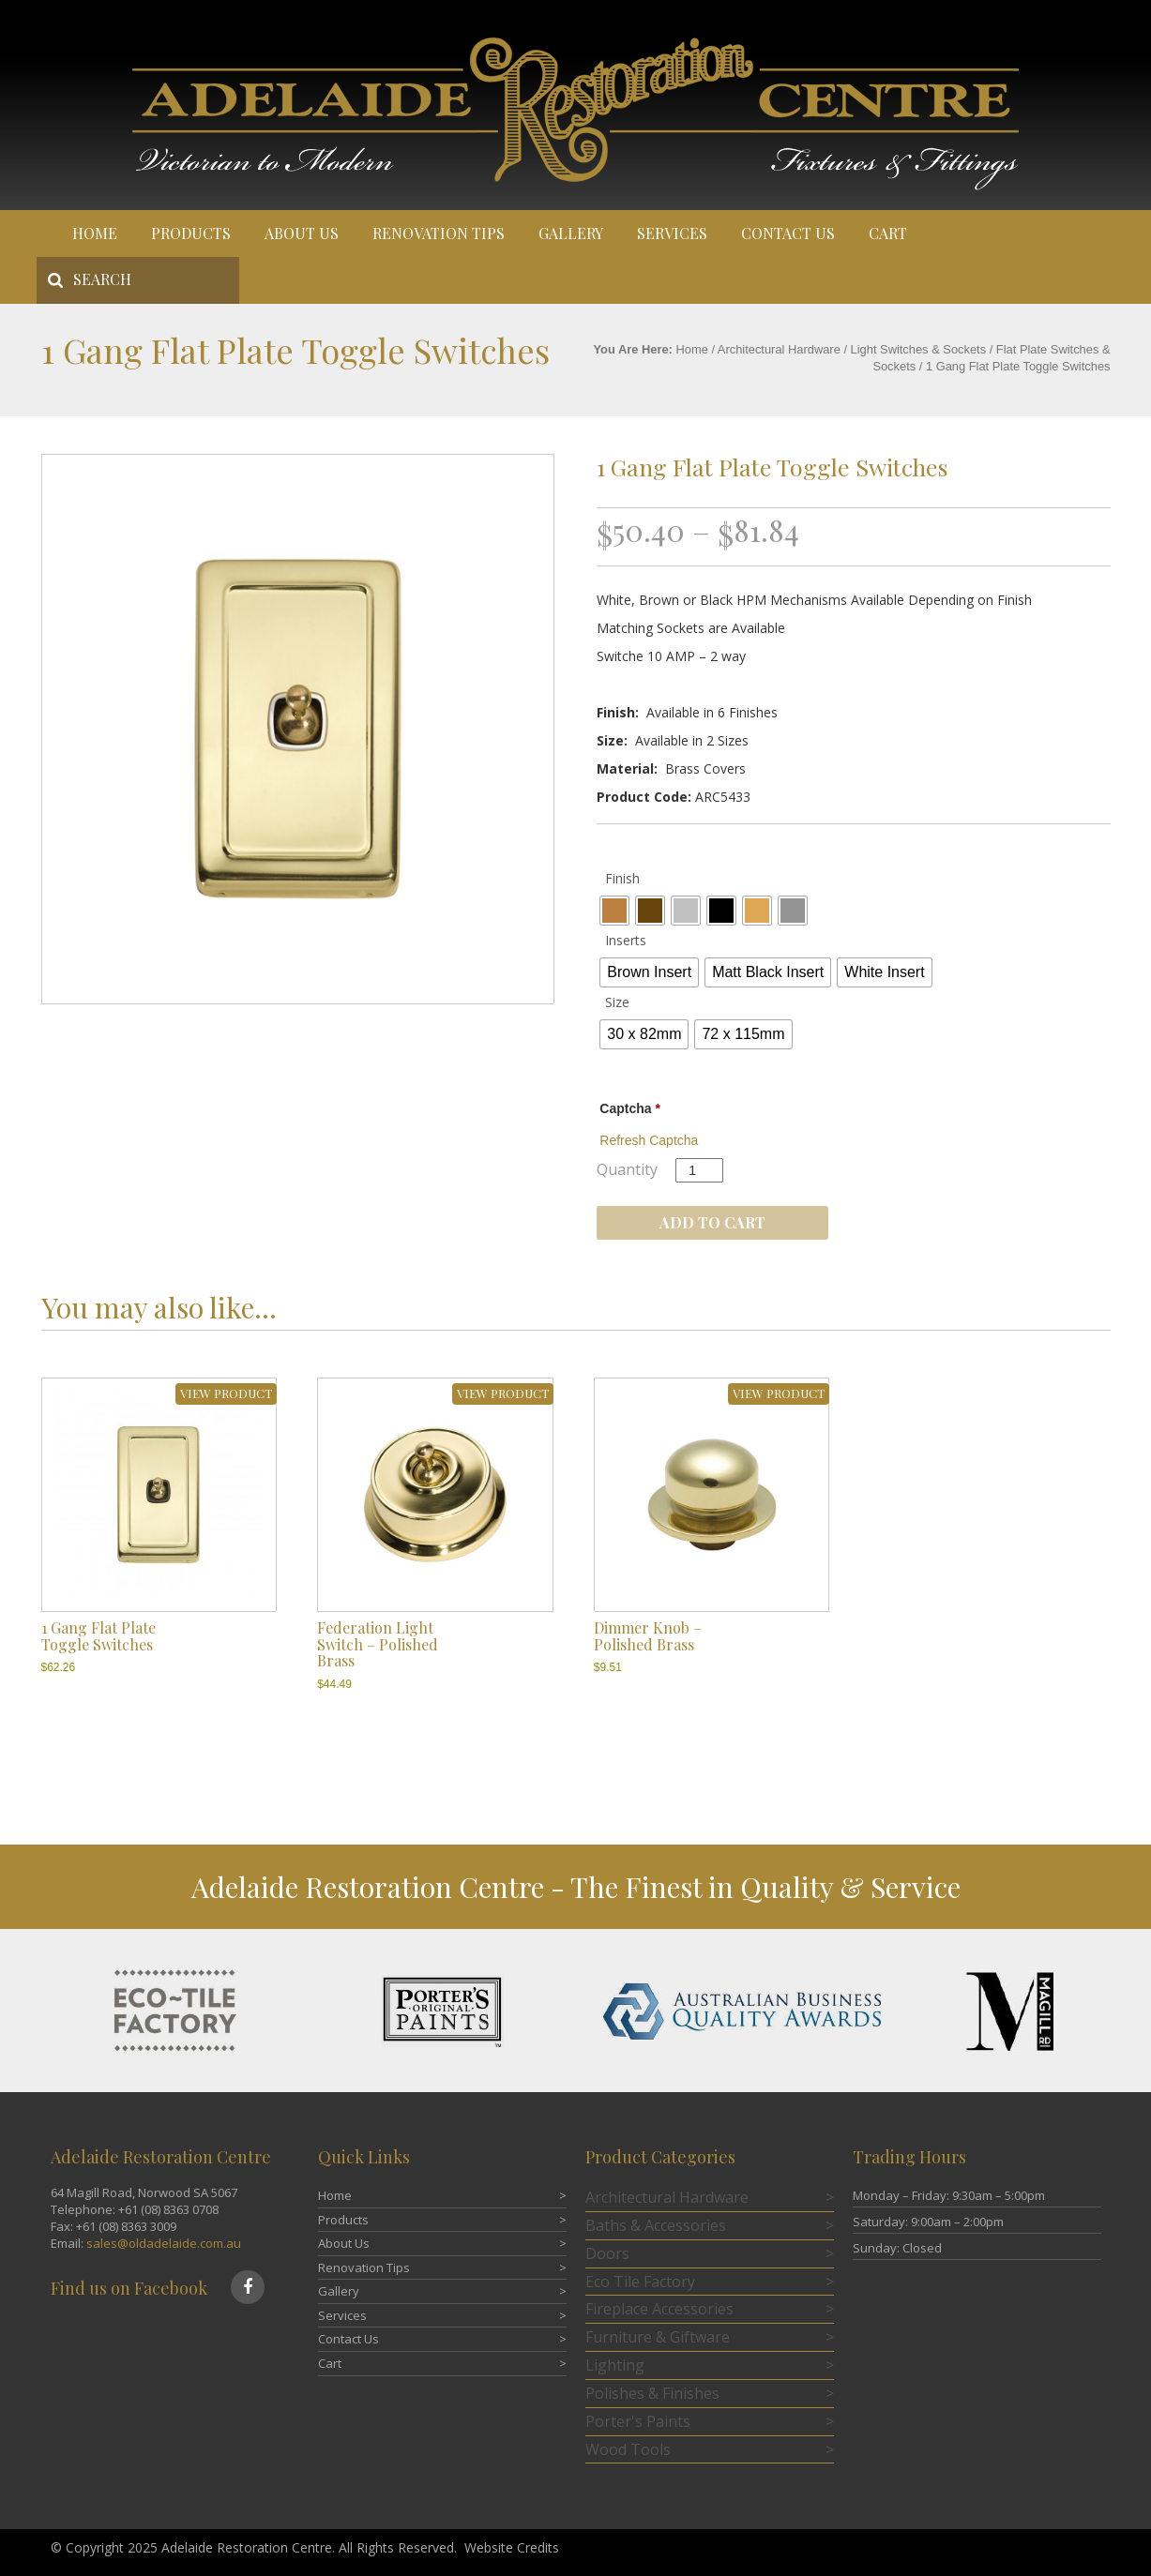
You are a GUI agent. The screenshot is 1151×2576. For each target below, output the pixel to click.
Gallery (570, 233)
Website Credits (511, 2547)
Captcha (629, 1108)
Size (617, 1002)
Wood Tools (628, 2449)
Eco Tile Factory (640, 2281)
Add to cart (712, 1222)
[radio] (614, 910)
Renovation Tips (438, 233)
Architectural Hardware (779, 349)
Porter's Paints (637, 2421)
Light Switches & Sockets (919, 349)
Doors (607, 2253)
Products (191, 233)
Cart (888, 233)
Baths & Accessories (655, 2225)
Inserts (625, 940)
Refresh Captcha (648, 1140)
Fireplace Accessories (659, 2308)
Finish (622, 878)
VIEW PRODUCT (226, 1393)
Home (94, 233)
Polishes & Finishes (652, 2393)
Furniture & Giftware (657, 2337)
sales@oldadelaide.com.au (163, 2243)
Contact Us (788, 233)
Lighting (614, 2365)
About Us (302, 233)
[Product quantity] (699, 1170)
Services (672, 233)
